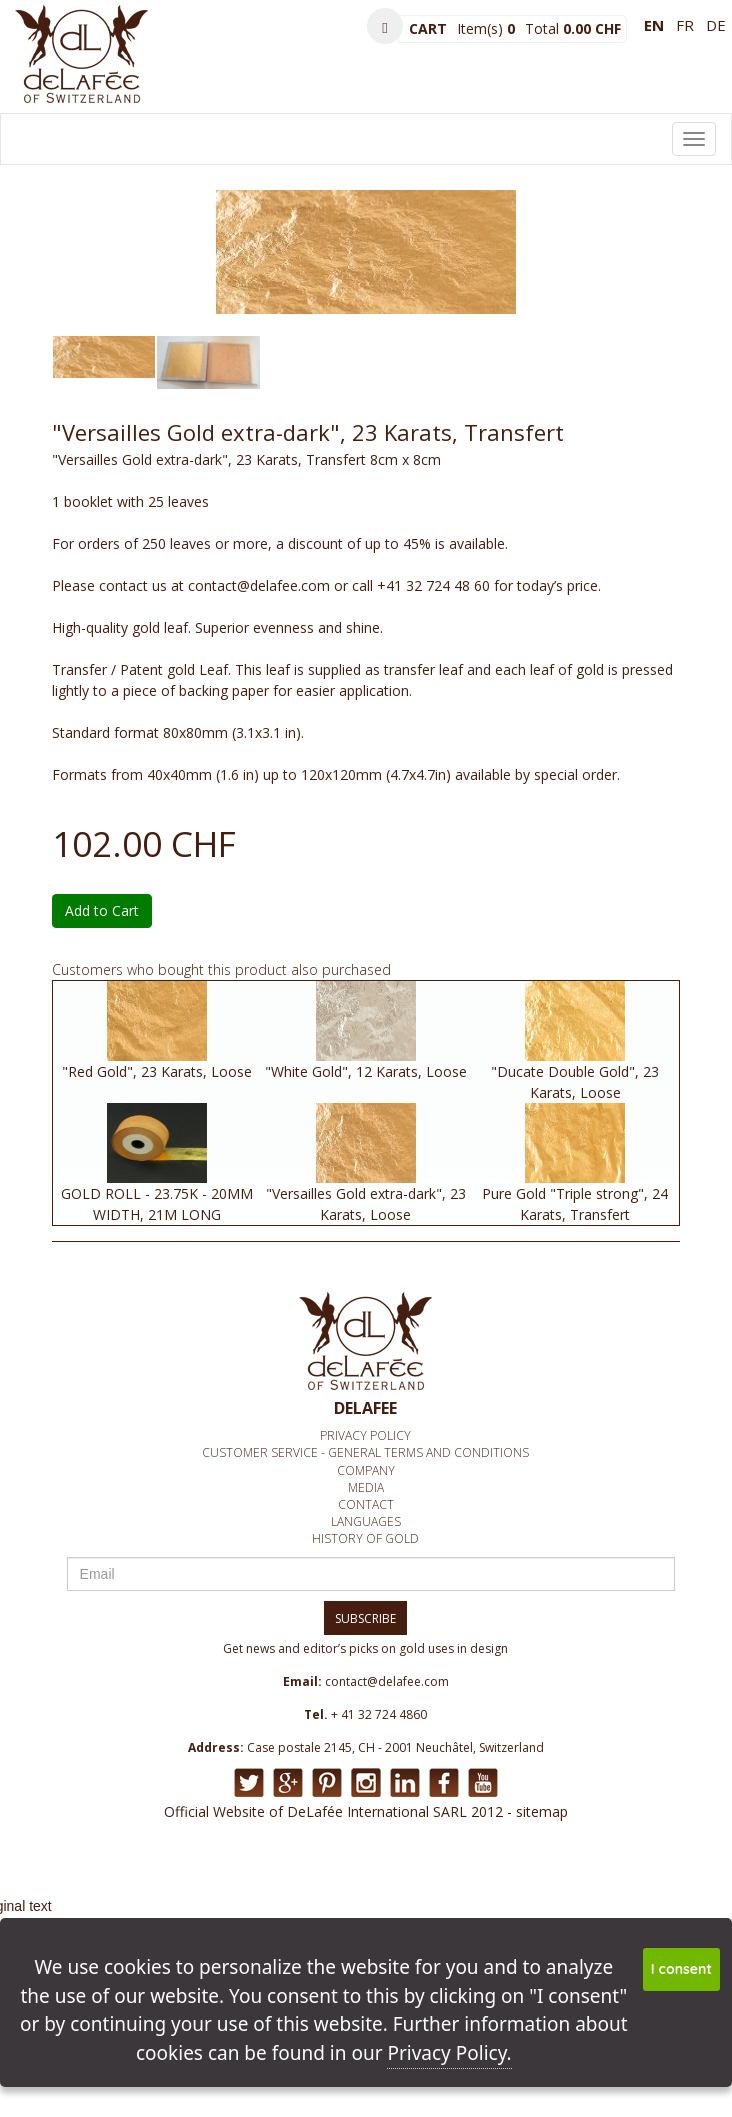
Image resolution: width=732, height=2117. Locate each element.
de (716, 25)
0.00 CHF (592, 28)
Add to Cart (102, 910)
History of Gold (365, 1538)
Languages (366, 1521)
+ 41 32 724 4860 (379, 1714)
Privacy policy (365, 1435)
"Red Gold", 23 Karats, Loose (157, 1071)
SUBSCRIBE (365, 1618)
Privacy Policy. (449, 2053)
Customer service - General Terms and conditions (365, 1452)
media (366, 1487)
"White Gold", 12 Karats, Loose (366, 1071)
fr (685, 25)
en (654, 25)
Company (366, 1470)
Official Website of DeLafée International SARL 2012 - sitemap (366, 1811)
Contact (366, 1504)
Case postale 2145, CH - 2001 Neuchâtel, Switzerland (395, 1747)
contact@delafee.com (387, 1681)
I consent (681, 1969)
